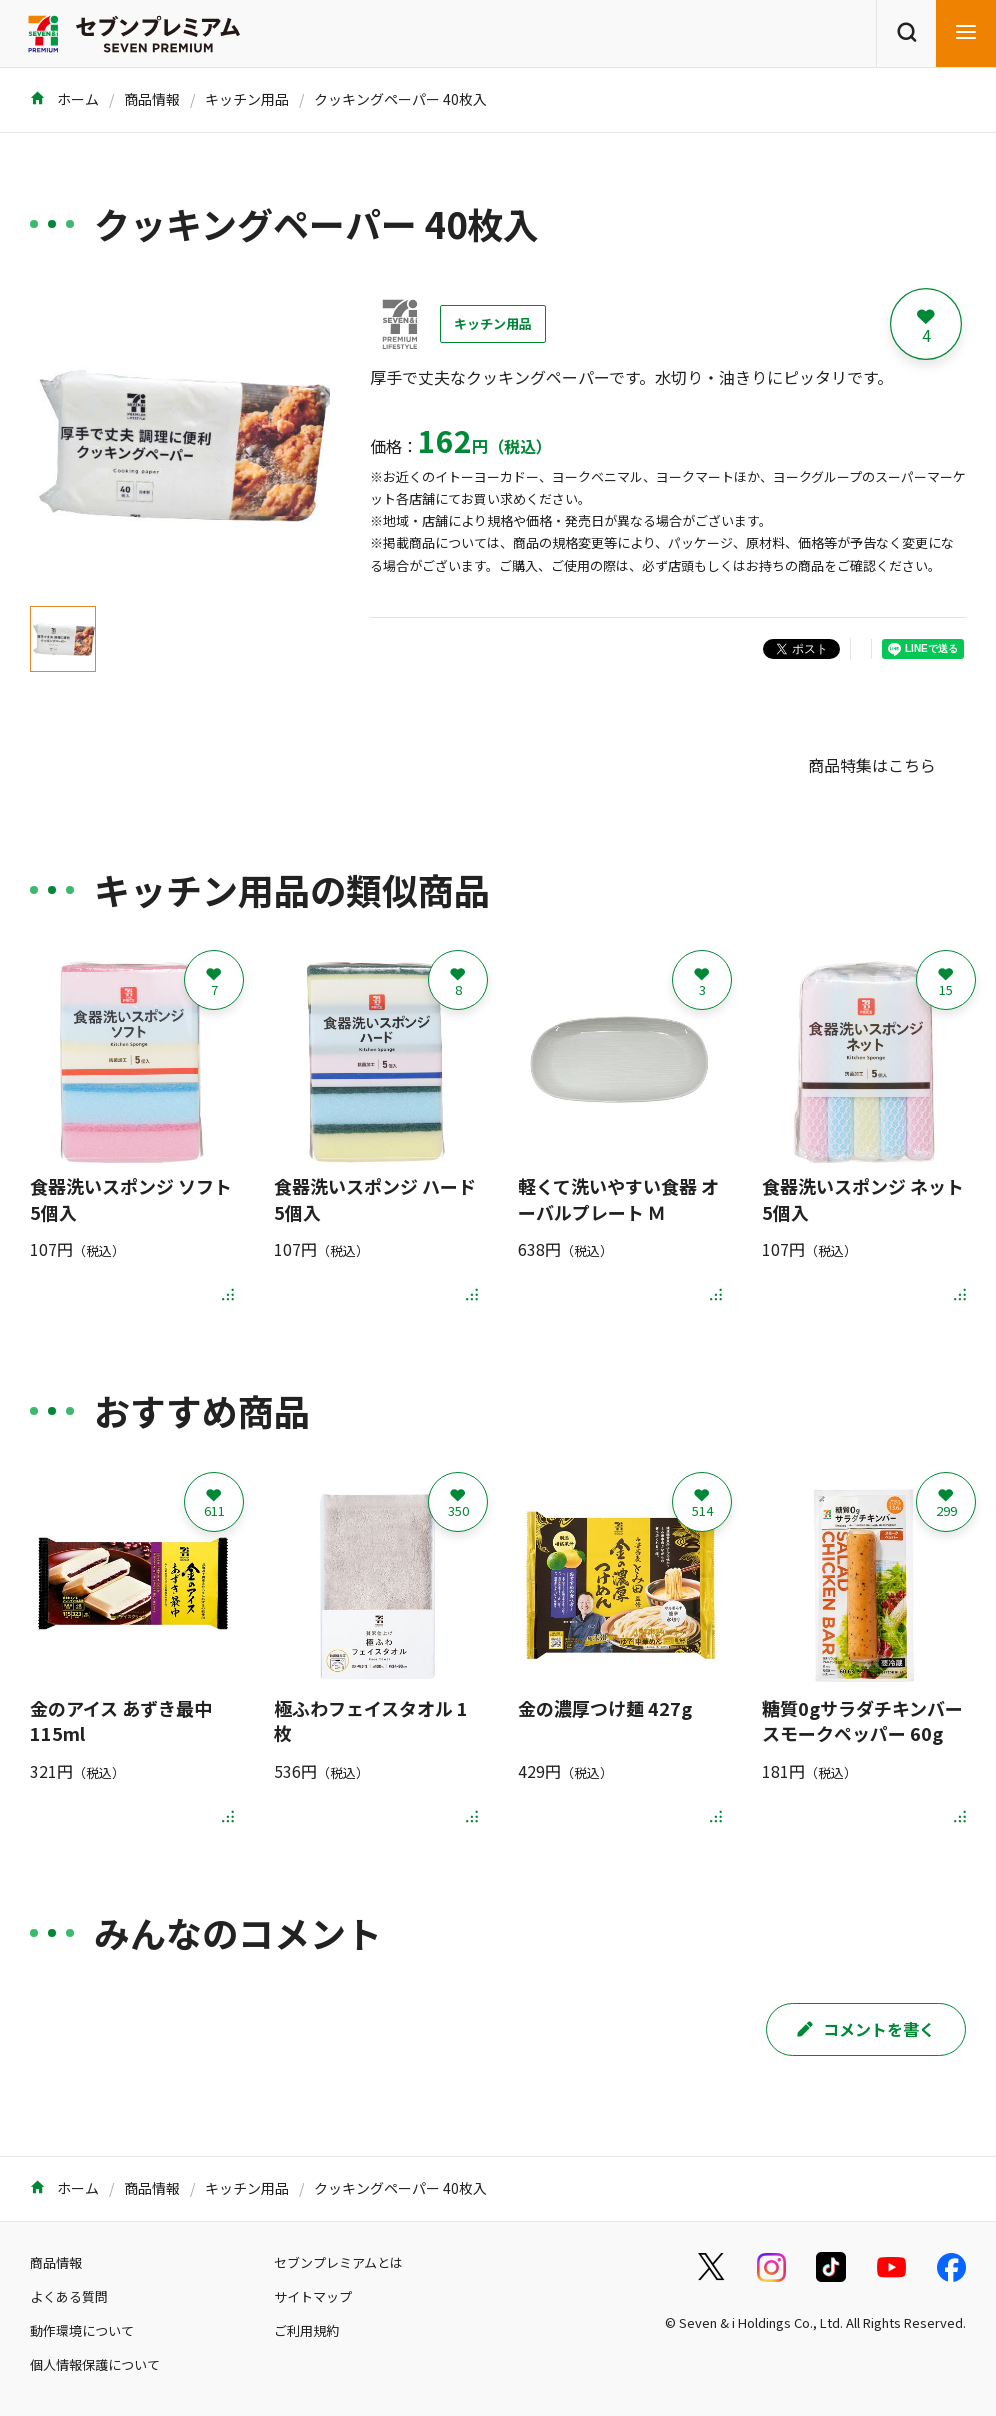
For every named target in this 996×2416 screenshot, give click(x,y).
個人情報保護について (95, 2364)
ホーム (64, 99)
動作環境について (82, 2330)
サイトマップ (313, 2296)
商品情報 (152, 99)
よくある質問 (69, 2296)
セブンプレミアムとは (338, 2262)
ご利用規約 (306, 2330)
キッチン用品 (247, 99)
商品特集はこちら (872, 765)
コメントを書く (866, 2029)
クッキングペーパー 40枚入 (400, 99)
